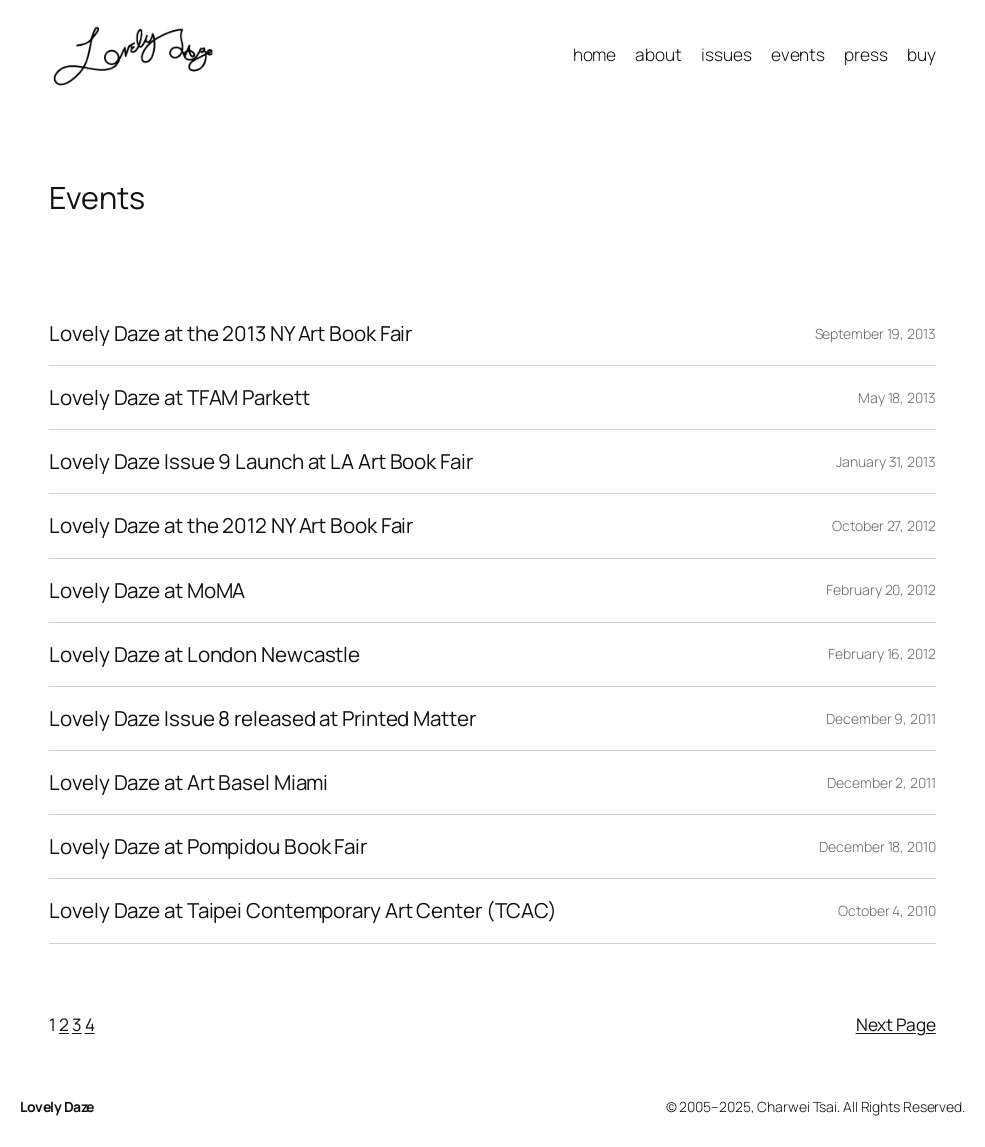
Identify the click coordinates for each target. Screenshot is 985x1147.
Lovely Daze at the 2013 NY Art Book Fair (230, 333)
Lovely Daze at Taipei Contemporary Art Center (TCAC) (303, 910)
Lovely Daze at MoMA (147, 590)
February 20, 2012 (880, 589)
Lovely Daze (57, 1106)
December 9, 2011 (880, 718)
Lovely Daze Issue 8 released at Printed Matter (262, 718)
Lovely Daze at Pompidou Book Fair (208, 846)
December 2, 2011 (881, 782)
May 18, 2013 (897, 397)
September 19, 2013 (875, 333)
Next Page (896, 1024)
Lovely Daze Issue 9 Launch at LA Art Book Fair (260, 461)
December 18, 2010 (877, 846)
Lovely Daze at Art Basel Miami (188, 782)
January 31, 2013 (885, 461)
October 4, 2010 (887, 910)
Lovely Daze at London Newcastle (204, 654)
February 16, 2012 (881, 653)
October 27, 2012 (883, 525)
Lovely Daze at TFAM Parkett (179, 397)
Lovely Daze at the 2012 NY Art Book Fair (231, 525)
